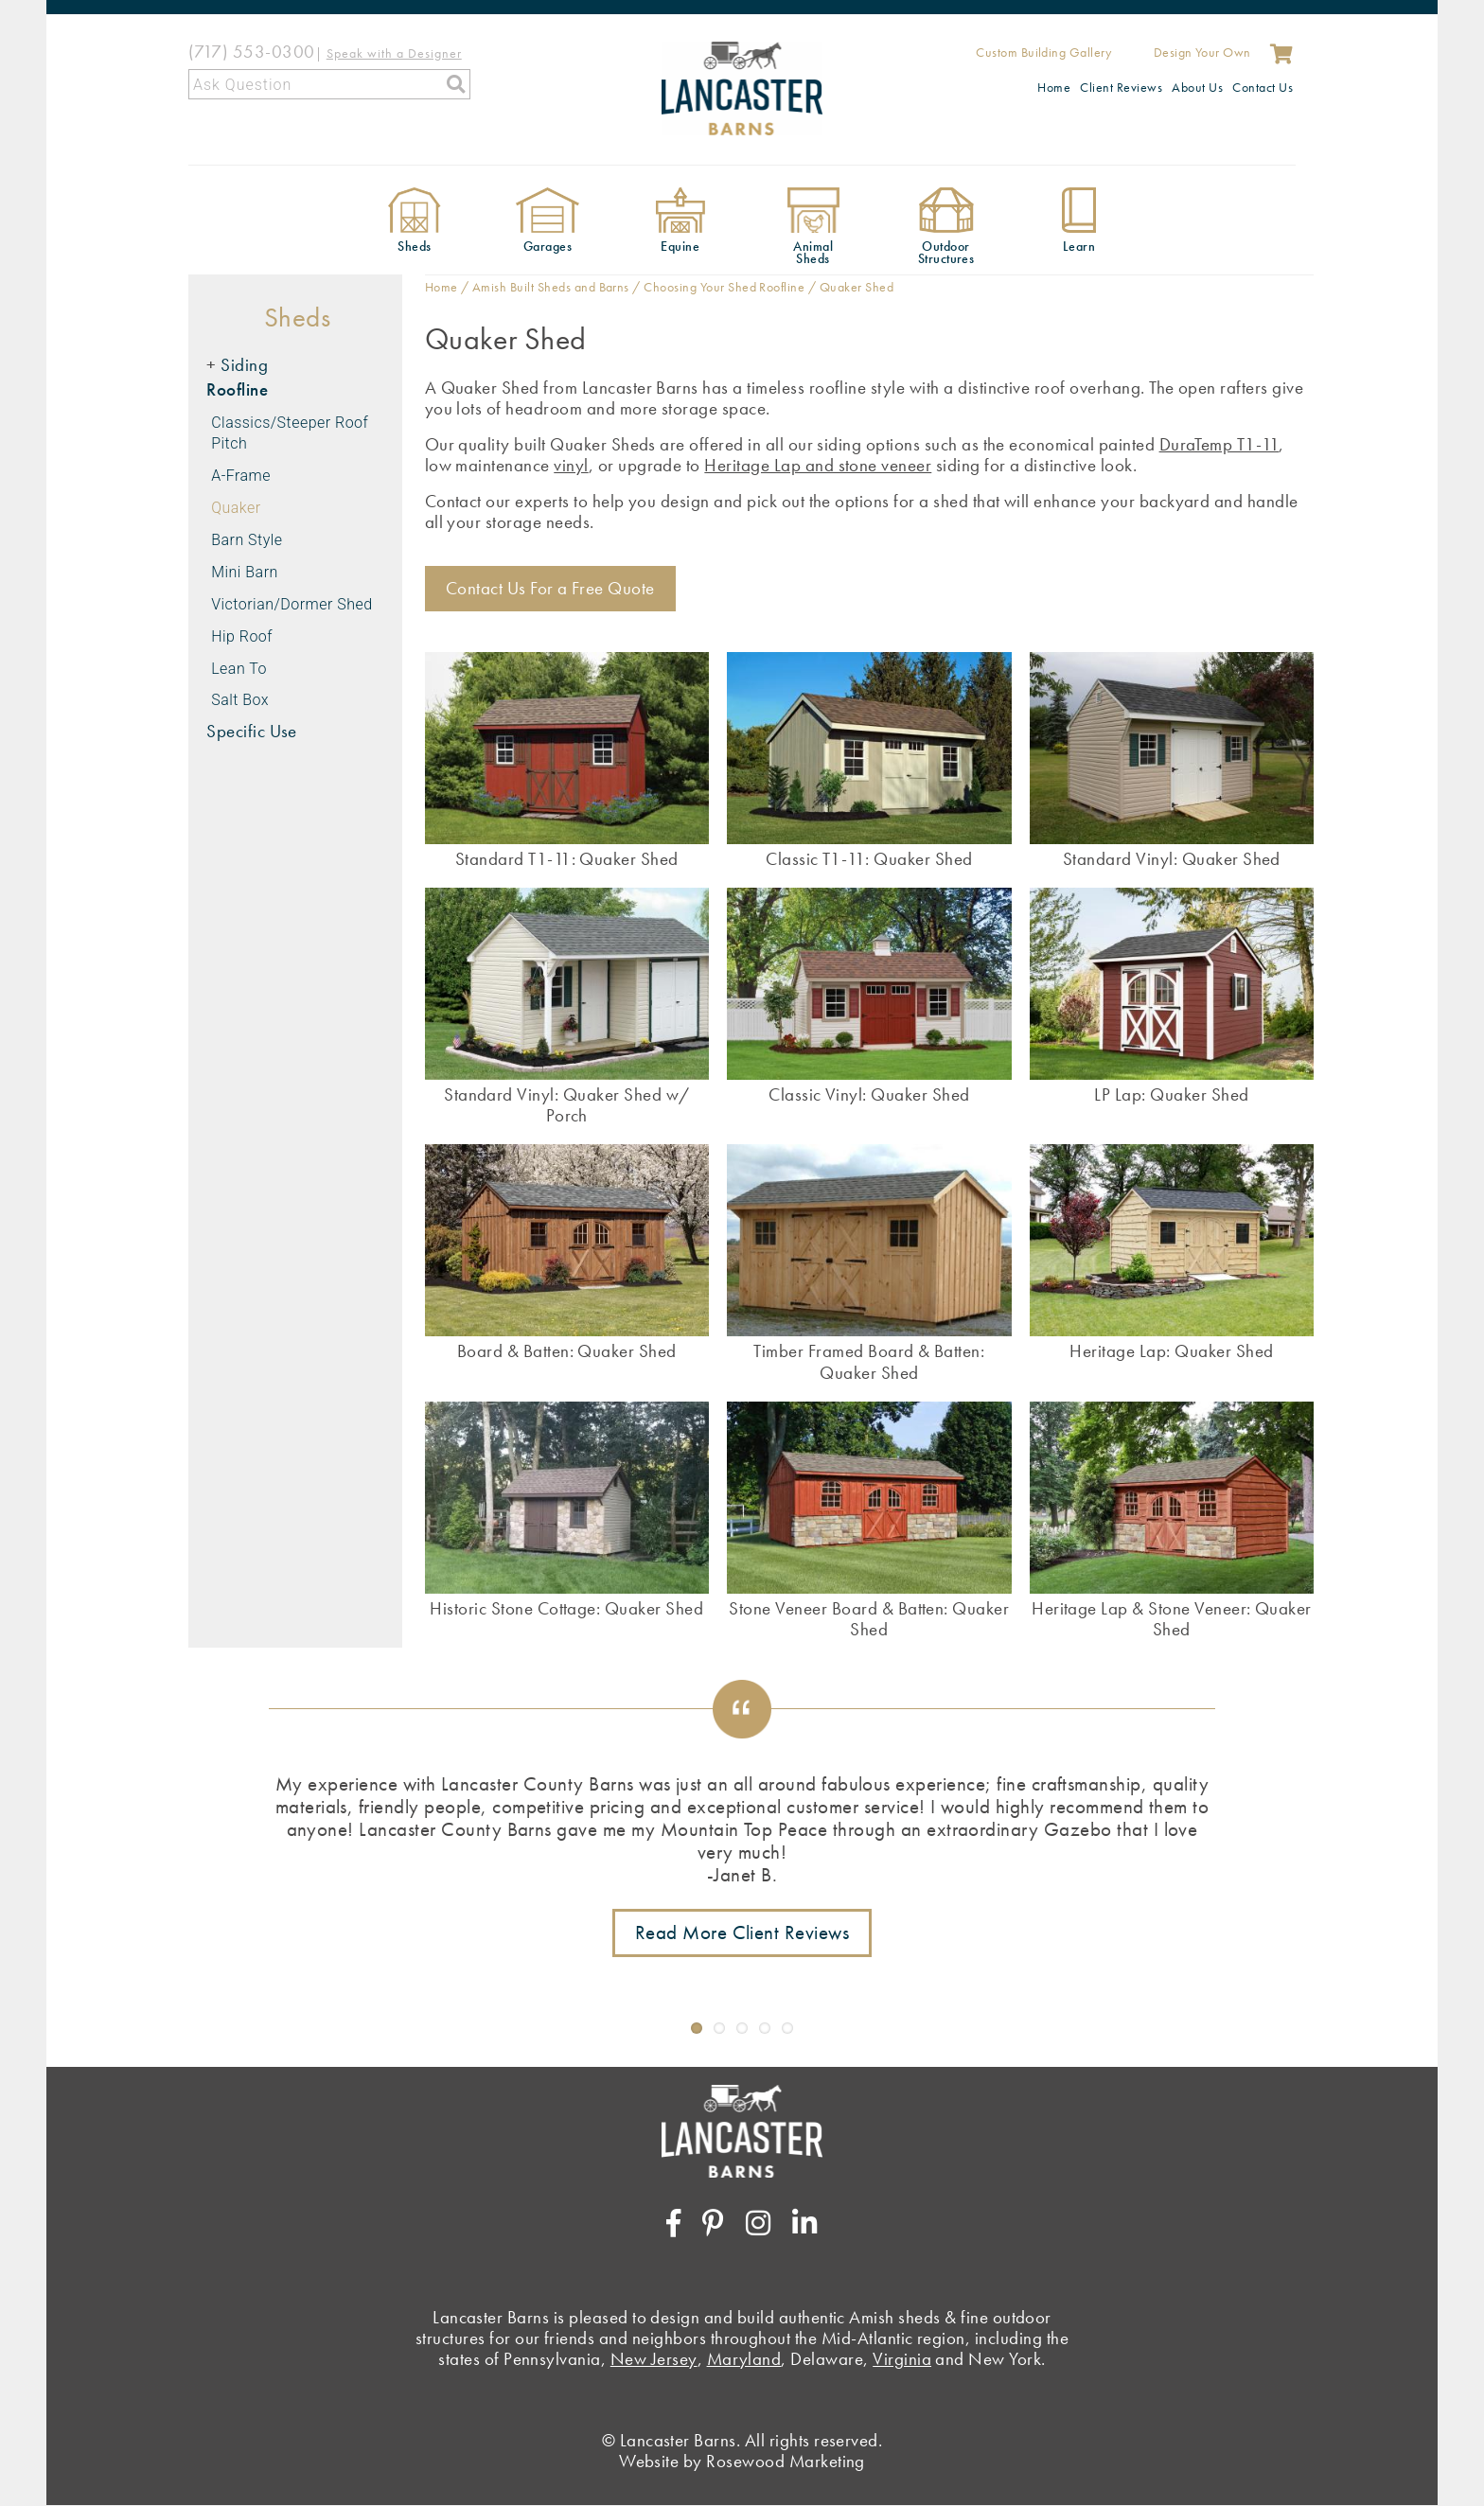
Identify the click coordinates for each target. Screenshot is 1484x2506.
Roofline (237, 389)
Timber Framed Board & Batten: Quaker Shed (868, 1361)
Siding (244, 365)
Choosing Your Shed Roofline (724, 286)
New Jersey (654, 2359)
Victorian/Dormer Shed (291, 604)
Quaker (235, 508)
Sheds (414, 246)
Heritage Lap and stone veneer (817, 465)
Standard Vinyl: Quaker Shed (1172, 858)
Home (1053, 87)
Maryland (744, 2359)
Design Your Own (1202, 52)
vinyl (571, 465)
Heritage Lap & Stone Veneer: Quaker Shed (1172, 1618)
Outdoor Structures (946, 252)
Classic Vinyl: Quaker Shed (868, 1094)
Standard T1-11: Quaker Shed (567, 858)
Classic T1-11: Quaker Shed (869, 858)
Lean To (239, 669)
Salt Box (240, 700)
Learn (1079, 246)
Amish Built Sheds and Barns (550, 286)
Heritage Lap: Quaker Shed (1171, 1350)
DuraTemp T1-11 (1219, 444)
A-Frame (241, 476)
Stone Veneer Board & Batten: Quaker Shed (869, 1618)
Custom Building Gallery (1043, 52)
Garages (547, 246)
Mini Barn (244, 572)
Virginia (902, 2359)
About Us (1197, 87)
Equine (680, 246)
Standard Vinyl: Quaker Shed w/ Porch (566, 1104)
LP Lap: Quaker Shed (1171, 1094)
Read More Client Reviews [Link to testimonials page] (742, 1932)
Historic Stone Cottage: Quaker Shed (566, 1608)
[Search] (329, 84)
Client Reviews (1121, 87)
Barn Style (246, 540)
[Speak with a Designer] (394, 51)
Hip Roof (242, 636)
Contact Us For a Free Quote (550, 588)
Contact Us (1262, 87)
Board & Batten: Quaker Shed (567, 1350)
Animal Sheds (813, 252)
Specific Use (251, 731)
